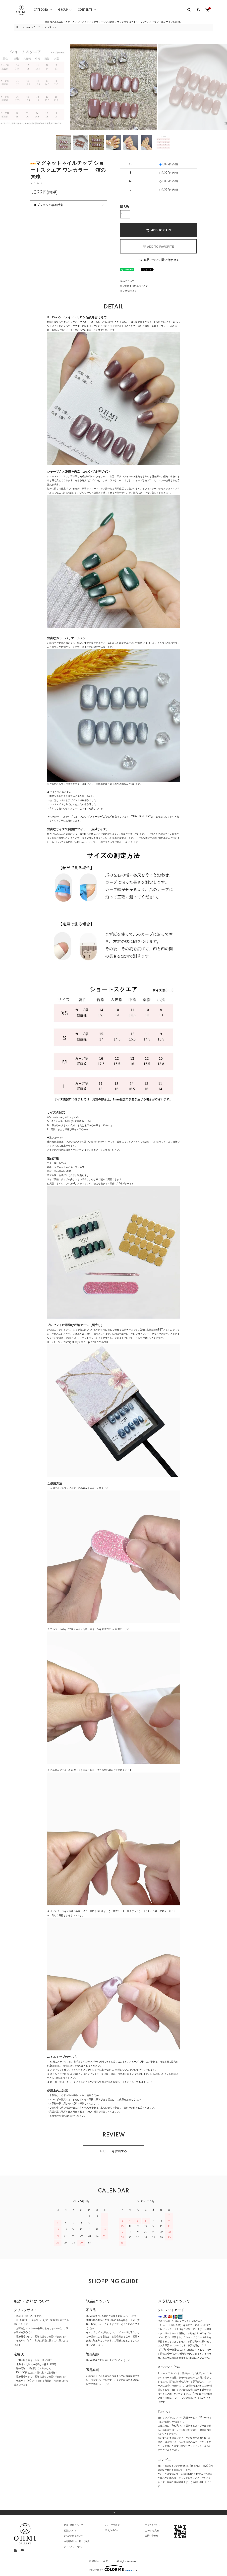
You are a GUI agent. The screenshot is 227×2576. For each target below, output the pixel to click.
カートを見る (152, 2530)
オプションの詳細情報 (49, 205)
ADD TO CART (158, 230)
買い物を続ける (128, 291)
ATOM (114, 2530)
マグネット (50, 27)
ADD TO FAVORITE (158, 246)
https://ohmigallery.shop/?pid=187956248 (81, 1342)
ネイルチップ (33, 27)
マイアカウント (152, 2525)
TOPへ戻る (113, 2512)
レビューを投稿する (113, 2151)
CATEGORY (41, 10)
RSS (106, 2530)
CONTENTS (85, 10)
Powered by (113, 2568)
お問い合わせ (151, 2535)
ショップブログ (111, 2525)
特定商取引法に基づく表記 (134, 286)
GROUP (63, 10)
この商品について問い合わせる (158, 260)
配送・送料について (73, 2525)
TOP (18, 27)
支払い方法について (73, 2536)
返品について (127, 281)
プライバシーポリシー (74, 2547)
